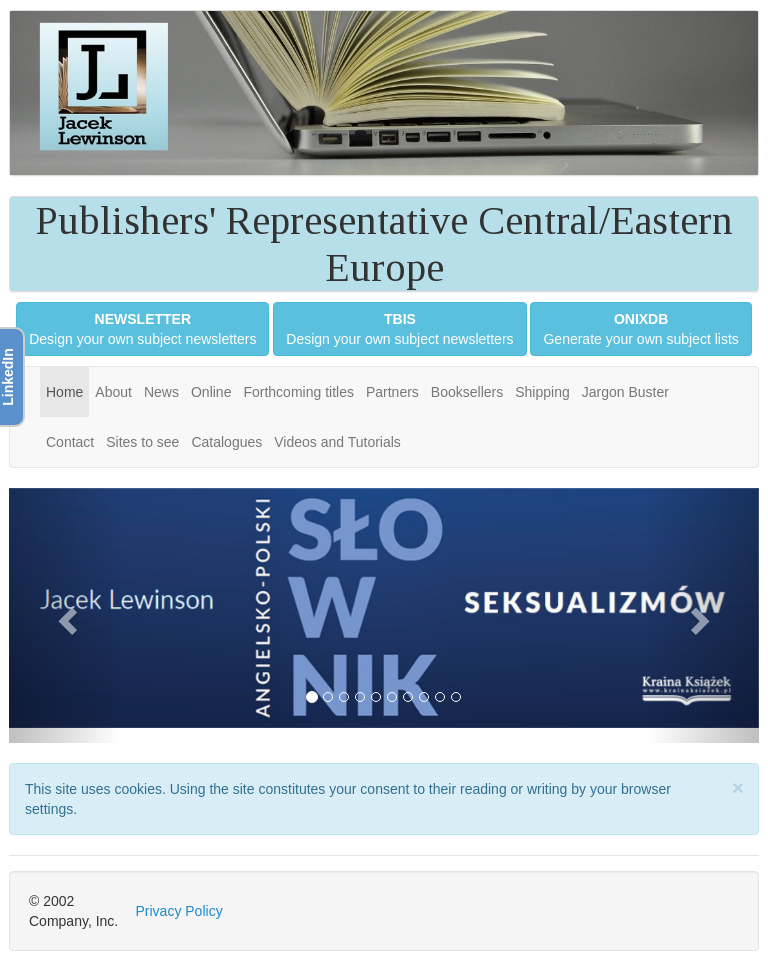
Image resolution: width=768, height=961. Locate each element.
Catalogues (226, 442)
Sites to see (142, 442)
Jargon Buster (625, 392)
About (113, 392)
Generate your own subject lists (640, 329)
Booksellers (467, 392)
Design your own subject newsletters (142, 329)
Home (64, 392)
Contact (70, 442)
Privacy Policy (179, 911)
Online (211, 392)
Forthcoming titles (298, 392)
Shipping (542, 392)
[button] (65, 615)
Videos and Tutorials (337, 442)
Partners (392, 392)
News (161, 392)
